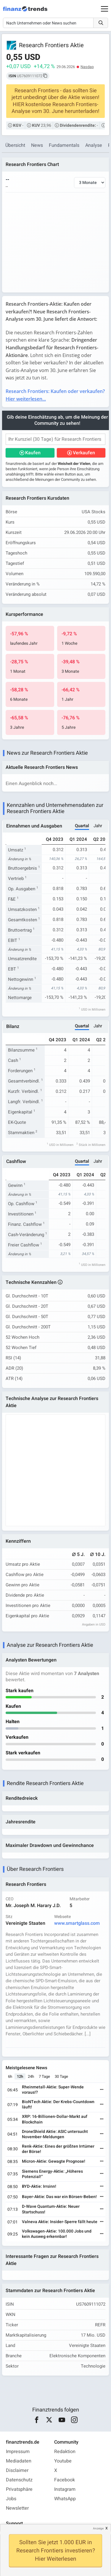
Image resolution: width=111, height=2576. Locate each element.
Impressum (18, 2451)
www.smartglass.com (77, 1923)
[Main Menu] (104, 8)
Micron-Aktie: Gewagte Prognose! (53, 2161)
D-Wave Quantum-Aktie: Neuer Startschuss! (51, 2209)
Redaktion (64, 2451)
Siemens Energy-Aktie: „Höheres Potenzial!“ (52, 2174)
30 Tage (61, 2076)
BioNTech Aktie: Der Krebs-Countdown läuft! (58, 2104)
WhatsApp (65, 2498)
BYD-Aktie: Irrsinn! (39, 2186)
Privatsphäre (19, 2489)
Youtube (63, 2461)
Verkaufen (84, 452)
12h (20, 2076)
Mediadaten (18, 2461)
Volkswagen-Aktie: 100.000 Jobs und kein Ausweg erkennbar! (56, 2234)
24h (31, 2076)
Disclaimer (17, 2470)
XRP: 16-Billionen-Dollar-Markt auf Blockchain (54, 2119)
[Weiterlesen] (102, 2090)
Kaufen (33, 452)
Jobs (11, 2498)
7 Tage (44, 2076)
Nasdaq (87, 67)
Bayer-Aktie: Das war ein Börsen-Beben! (59, 2197)
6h (10, 2076)
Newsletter (17, 2508)
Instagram (64, 2489)
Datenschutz (19, 2479)
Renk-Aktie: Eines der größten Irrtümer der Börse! (58, 2149)
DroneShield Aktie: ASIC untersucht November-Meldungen (55, 2134)
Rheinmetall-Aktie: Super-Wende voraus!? (53, 2089)
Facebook (64, 2479)
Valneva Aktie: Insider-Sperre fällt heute (59, 2222)
